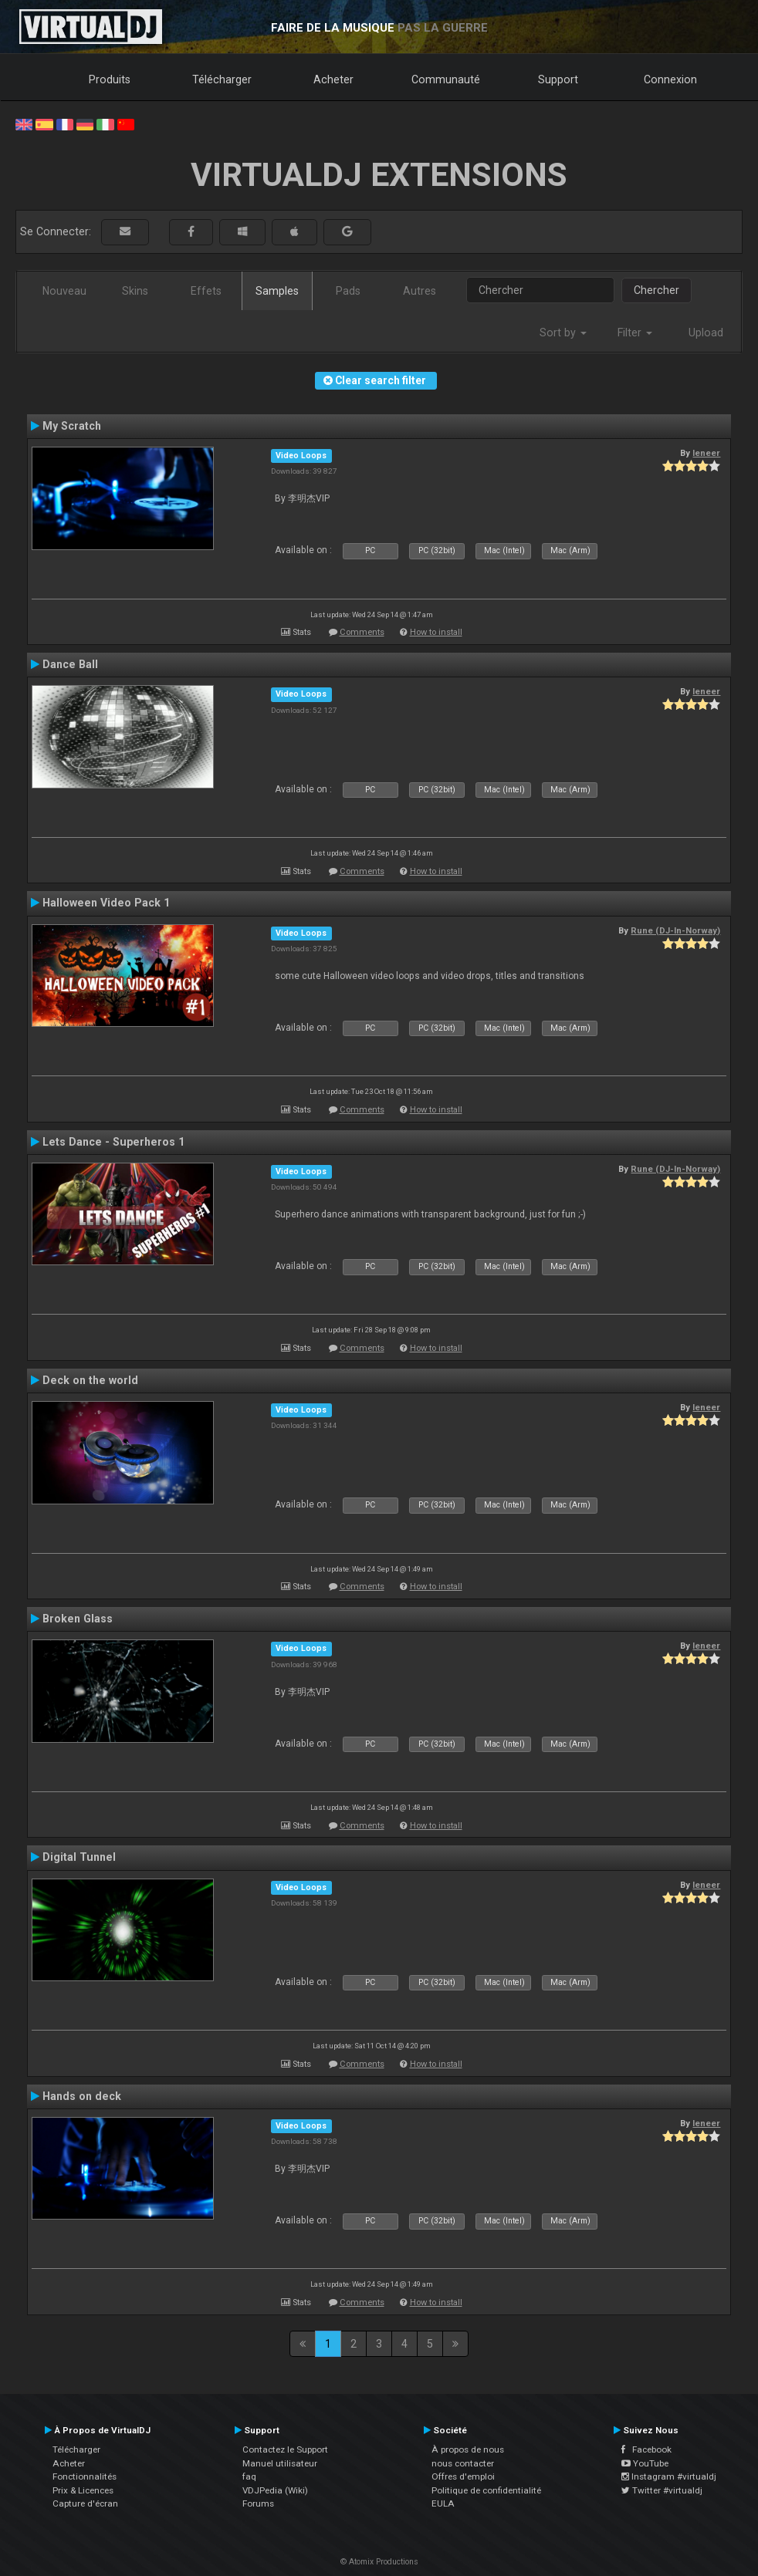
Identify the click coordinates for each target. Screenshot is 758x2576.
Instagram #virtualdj (668, 2476)
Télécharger (222, 79)
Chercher (656, 290)
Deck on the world (90, 1380)
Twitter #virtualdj (661, 2490)
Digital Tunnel (79, 1857)
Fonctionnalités (84, 2476)
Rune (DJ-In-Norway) (675, 930)
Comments (362, 632)
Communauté (445, 79)
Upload (706, 332)
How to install (436, 632)
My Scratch (71, 426)
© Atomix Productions (379, 2562)
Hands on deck (81, 2096)
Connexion (670, 79)
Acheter (333, 79)
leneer (706, 452)
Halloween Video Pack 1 (106, 902)
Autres (419, 291)
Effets (206, 291)
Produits (109, 79)
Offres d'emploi (463, 2476)
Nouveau (64, 291)
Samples (277, 291)
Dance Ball (70, 664)
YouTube (644, 2463)
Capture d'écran (85, 2503)
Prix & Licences (82, 2490)
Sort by (563, 332)
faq (249, 2476)
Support (558, 79)
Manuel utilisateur (279, 2463)
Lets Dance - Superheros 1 (113, 1142)
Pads (348, 291)
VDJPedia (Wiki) (275, 2490)
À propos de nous (467, 2449)
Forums (258, 2503)
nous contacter (462, 2463)
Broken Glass (77, 1618)
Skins (135, 291)
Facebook (646, 2449)
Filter (635, 332)
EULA (443, 2503)
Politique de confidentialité (486, 2490)
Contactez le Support (285, 2449)
